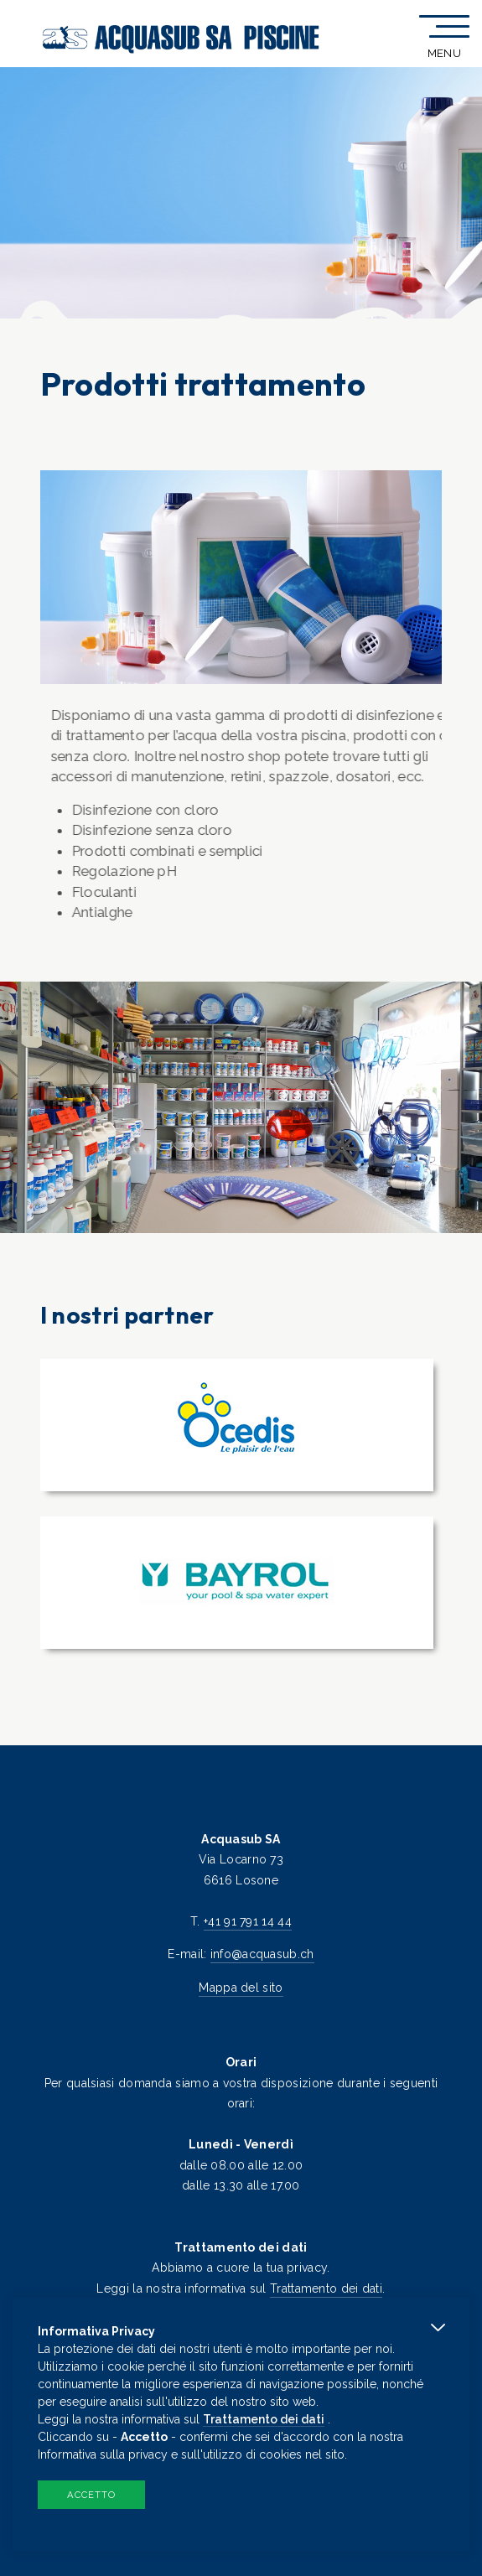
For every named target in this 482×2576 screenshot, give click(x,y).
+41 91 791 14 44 (248, 1921)
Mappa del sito (240, 1987)
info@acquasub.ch (262, 1954)
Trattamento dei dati (326, 2288)
